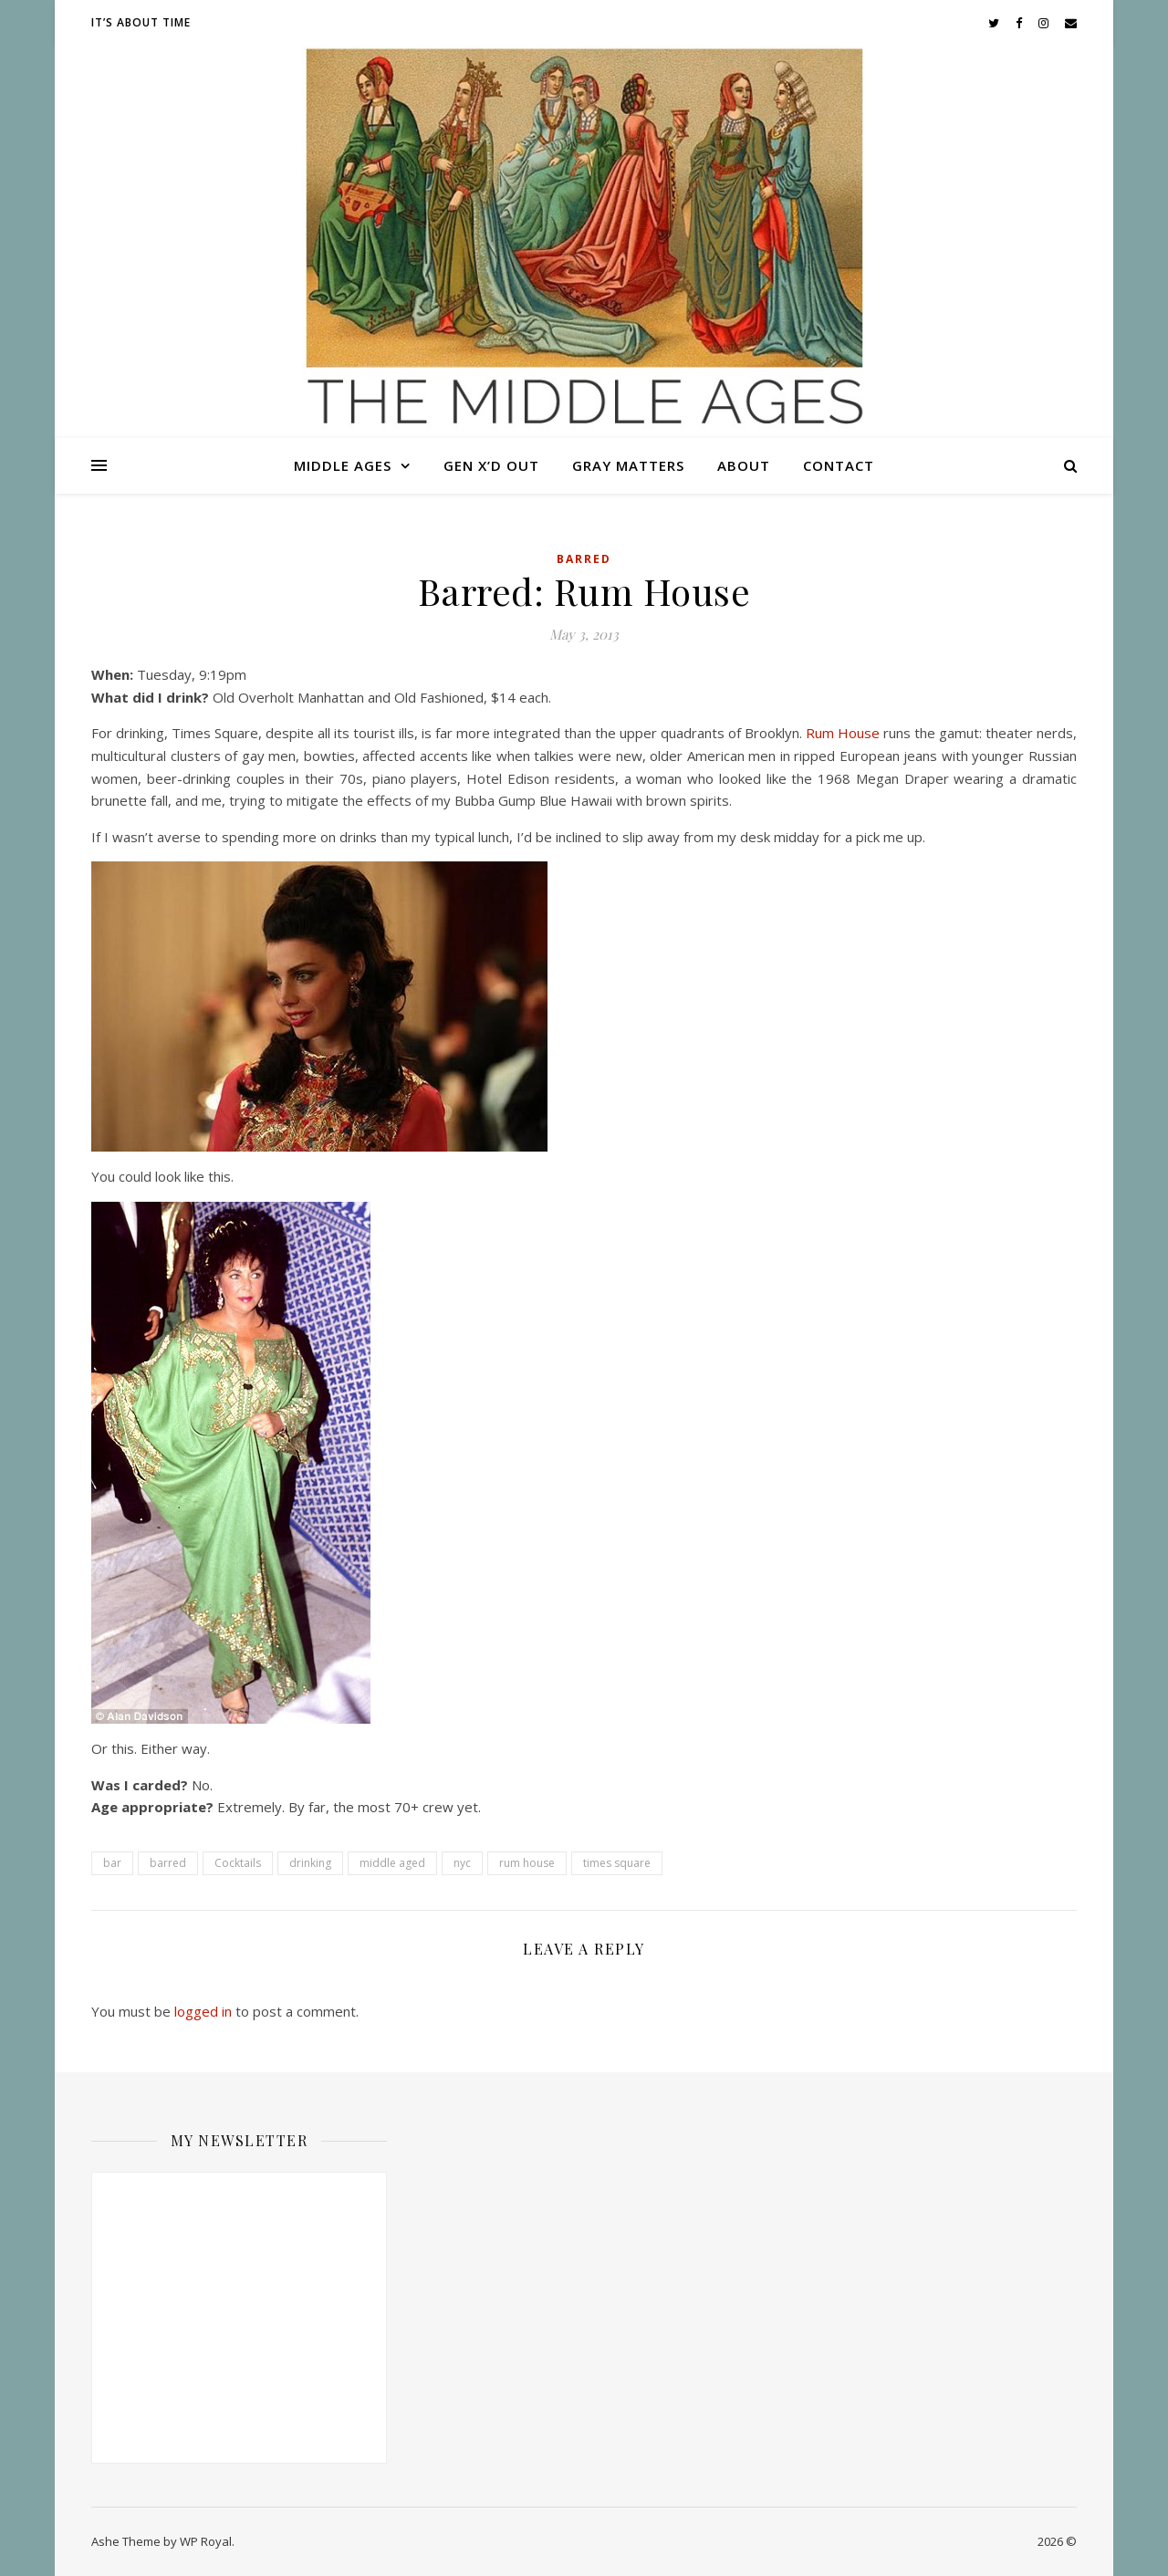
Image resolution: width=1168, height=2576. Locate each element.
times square (617, 1863)
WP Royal (206, 2541)
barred (168, 1863)
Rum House (843, 733)
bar (112, 1863)
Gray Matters (628, 465)
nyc (462, 1863)
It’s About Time (141, 22)
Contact (838, 465)
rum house (527, 1863)
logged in (203, 2011)
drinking (310, 1863)
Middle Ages (342, 465)
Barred (584, 559)
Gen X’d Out (491, 465)
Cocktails (237, 1863)
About (743, 465)
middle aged (392, 1863)
